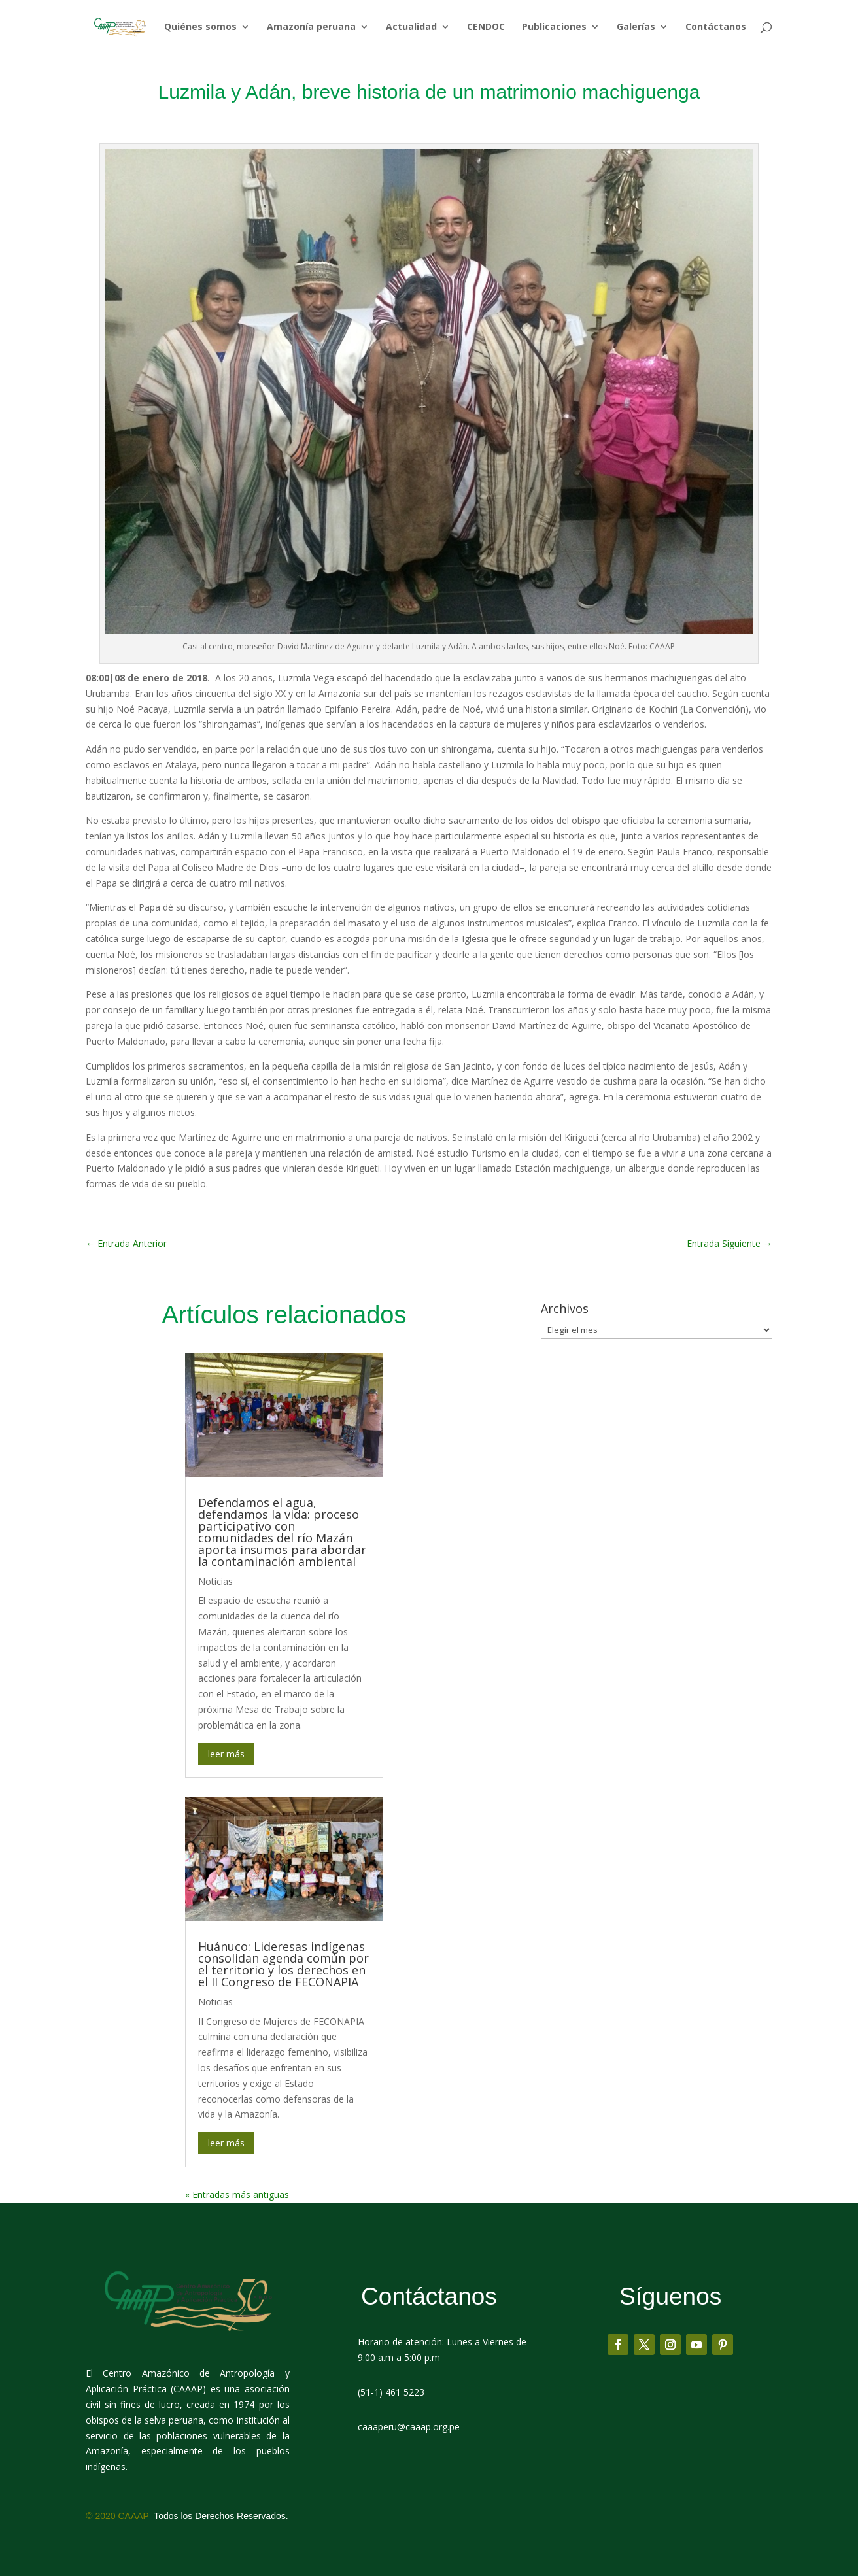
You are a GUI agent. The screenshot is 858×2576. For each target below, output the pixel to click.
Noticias (215, 1581)
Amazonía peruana (311, 27)
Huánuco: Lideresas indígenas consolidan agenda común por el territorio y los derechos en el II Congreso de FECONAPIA (283, 1964)
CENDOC (486, 27)
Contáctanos (715, 27)
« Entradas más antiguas (237, 2194)
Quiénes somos (200, 27)
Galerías (636, 27)
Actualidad (411, 27)
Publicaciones (554, 27)
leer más (226, 1754)
